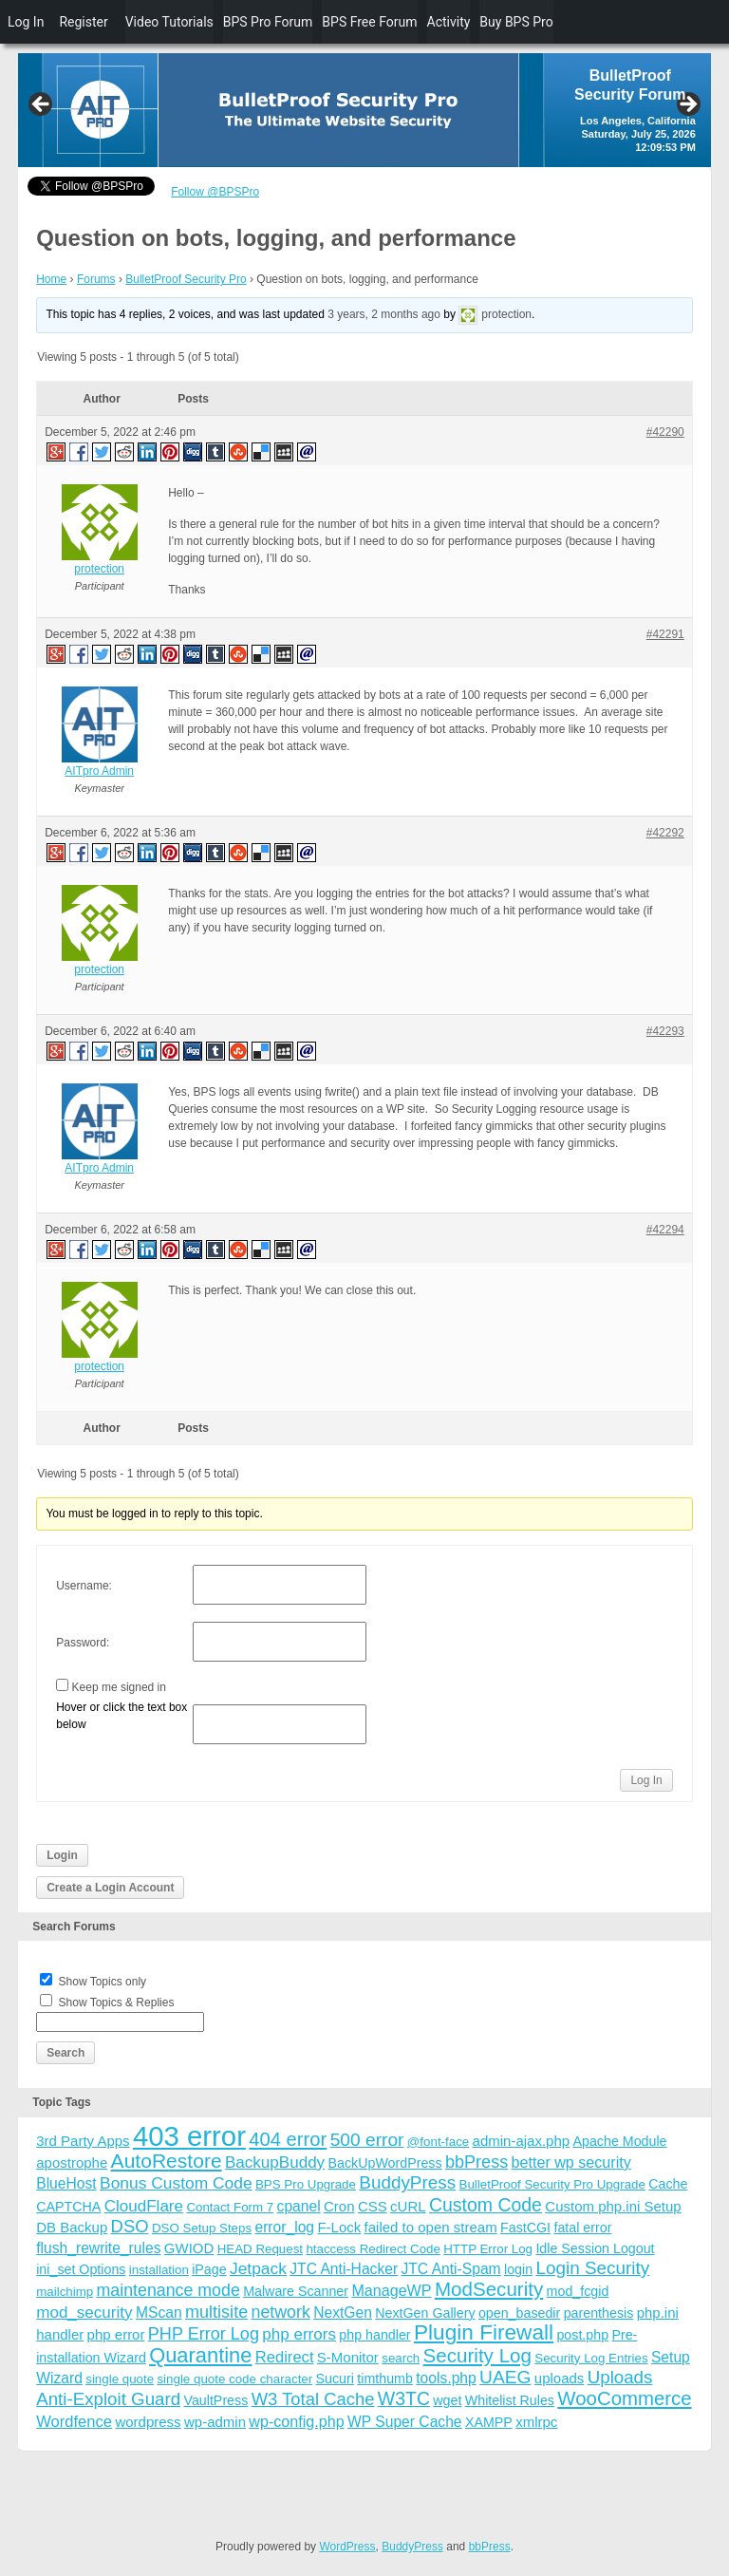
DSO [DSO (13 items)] (130, 2226)
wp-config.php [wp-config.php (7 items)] (296, 2421)
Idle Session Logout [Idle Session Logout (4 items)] (594, 2248)
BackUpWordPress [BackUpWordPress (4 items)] (385, 2163)
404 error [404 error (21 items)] (288, 2139)
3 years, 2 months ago (383, 315)
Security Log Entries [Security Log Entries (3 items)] (590, 2358)
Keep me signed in (119, 1687)
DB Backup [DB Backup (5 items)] (71, 2227)
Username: (84, 1585)
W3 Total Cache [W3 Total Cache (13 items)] (313, 2399)
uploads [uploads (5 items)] (559, 2378)
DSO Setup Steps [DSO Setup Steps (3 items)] (202, 2228)
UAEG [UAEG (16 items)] (505, 2377)
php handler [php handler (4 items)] (374, 2334)
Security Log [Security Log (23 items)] (477, 2355)
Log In (646, 1780)
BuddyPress (412, 2546)
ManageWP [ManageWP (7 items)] (391, 2290)
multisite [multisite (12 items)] (216, 2312)
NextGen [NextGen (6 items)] (342, 2312)
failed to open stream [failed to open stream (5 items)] (430, 2227)
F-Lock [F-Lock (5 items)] (339, 2227)
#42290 (665, 432)
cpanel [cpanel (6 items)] (299, 2206)
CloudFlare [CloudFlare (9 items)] (143, 2206)
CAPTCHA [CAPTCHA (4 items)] (68, 2206)
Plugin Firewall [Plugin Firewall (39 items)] (483, 2332)
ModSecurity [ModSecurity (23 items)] (489, 2289)
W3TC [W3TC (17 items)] (404, 2398)
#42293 (665, 1031)
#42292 (665, 832)
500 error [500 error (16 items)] (367, 2140)
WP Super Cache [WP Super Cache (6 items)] (404, 2422)
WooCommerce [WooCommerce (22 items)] (624, 2398)
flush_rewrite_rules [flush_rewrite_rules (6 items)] (98, 2248)
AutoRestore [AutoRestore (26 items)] (166, 2161)
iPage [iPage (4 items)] (209, 2269)
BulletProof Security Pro (185, 279)
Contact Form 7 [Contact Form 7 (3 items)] (229, 2207)
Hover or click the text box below (121, 1716)
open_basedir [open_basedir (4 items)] (519, 2313)
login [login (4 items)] (518, 2269)
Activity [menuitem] (449, 21)
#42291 (665, 634)
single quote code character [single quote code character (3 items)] (234, 2379)
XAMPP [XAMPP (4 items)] (489, 2422)
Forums (96, 279)
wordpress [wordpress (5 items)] (147, 2422)
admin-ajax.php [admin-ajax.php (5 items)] (521, 2141)
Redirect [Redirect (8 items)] (284, 2357)
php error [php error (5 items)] (116, 2334)
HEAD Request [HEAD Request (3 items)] (260, 2249)
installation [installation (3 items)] (159, 2270)
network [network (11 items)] (281, 2312)
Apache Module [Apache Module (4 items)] (619, 2141)
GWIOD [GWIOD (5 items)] (189, 2248)
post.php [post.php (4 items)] (582, 2334)
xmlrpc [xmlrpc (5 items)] (536, 2422)
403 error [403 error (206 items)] (189, 2136)
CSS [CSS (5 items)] (372, 2206)
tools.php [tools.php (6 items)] (446, 2378)
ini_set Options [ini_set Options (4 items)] (80, 2269)
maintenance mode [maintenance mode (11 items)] (168, 2290)
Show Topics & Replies (117, 2002)
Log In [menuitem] (26, 21)
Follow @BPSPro (215, 191)
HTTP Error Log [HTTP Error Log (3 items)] (488, 2249)
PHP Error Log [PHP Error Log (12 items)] (203, 2333)
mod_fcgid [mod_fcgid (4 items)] (578, 2291)
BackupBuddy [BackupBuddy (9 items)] (275, 2162)
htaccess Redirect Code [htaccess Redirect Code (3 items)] (373, 2249)
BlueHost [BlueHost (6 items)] (66, 2183)
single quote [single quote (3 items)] (119, 2379)
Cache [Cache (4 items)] (667, 2183)
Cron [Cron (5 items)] (339, 2206)
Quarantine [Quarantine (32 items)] (200, 2355)
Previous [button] (42, 105)
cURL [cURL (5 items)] (408, 2206)
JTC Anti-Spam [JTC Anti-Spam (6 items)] (450, 2269)
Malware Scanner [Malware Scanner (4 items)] (295, 2291)
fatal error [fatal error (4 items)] (582, 2227)
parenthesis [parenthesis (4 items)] (599, 2313)
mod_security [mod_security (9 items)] (84, 2312)
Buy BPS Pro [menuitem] (515, 21)
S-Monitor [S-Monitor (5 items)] (348, 2357)
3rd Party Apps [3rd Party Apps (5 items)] (82, 2141)
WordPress (347, 2546)
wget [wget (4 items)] (447, 2400)
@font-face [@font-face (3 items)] (438, 2141)
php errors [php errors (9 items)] (299, 2334)
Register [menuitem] (83, 21)
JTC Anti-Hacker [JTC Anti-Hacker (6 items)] (344, 2269)
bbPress (490, 2546)
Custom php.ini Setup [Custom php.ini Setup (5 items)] (613, 2206)
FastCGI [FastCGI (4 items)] (525, 2227)
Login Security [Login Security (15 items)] (592, 2268)
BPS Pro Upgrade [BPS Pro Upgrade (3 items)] (305, 2184)
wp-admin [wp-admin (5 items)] (215, 2422)
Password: (82, 1642)
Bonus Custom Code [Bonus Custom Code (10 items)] (176, 2182)
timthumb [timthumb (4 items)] (385, 2378)
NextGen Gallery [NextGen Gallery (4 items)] (425, 2313)
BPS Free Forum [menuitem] (369, 21)
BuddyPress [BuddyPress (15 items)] (407, 2182)
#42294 (665, 1229)
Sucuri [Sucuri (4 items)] (335, 2378)
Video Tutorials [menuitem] (169, 21)
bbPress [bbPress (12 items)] (476, 2162)
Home (51, 279)
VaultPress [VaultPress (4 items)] (215, 2400)
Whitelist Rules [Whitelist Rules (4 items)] (509, 2400)
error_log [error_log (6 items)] (284, 2227)
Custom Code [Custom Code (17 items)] (485, 2204)
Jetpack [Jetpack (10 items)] (258, 2268)
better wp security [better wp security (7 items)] (571, 2162)
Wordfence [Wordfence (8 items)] (74, 2422)
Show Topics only (103, 1981)
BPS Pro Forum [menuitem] (268, 21)
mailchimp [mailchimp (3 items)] (64, 2292)
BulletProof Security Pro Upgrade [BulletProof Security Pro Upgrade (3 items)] (552, 2184)
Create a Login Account (110, 1887)
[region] (364, 110)
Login (62, 1855)
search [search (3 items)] (401, 2358)
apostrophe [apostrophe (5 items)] (71, 2162)
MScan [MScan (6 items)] (159, 2312)
